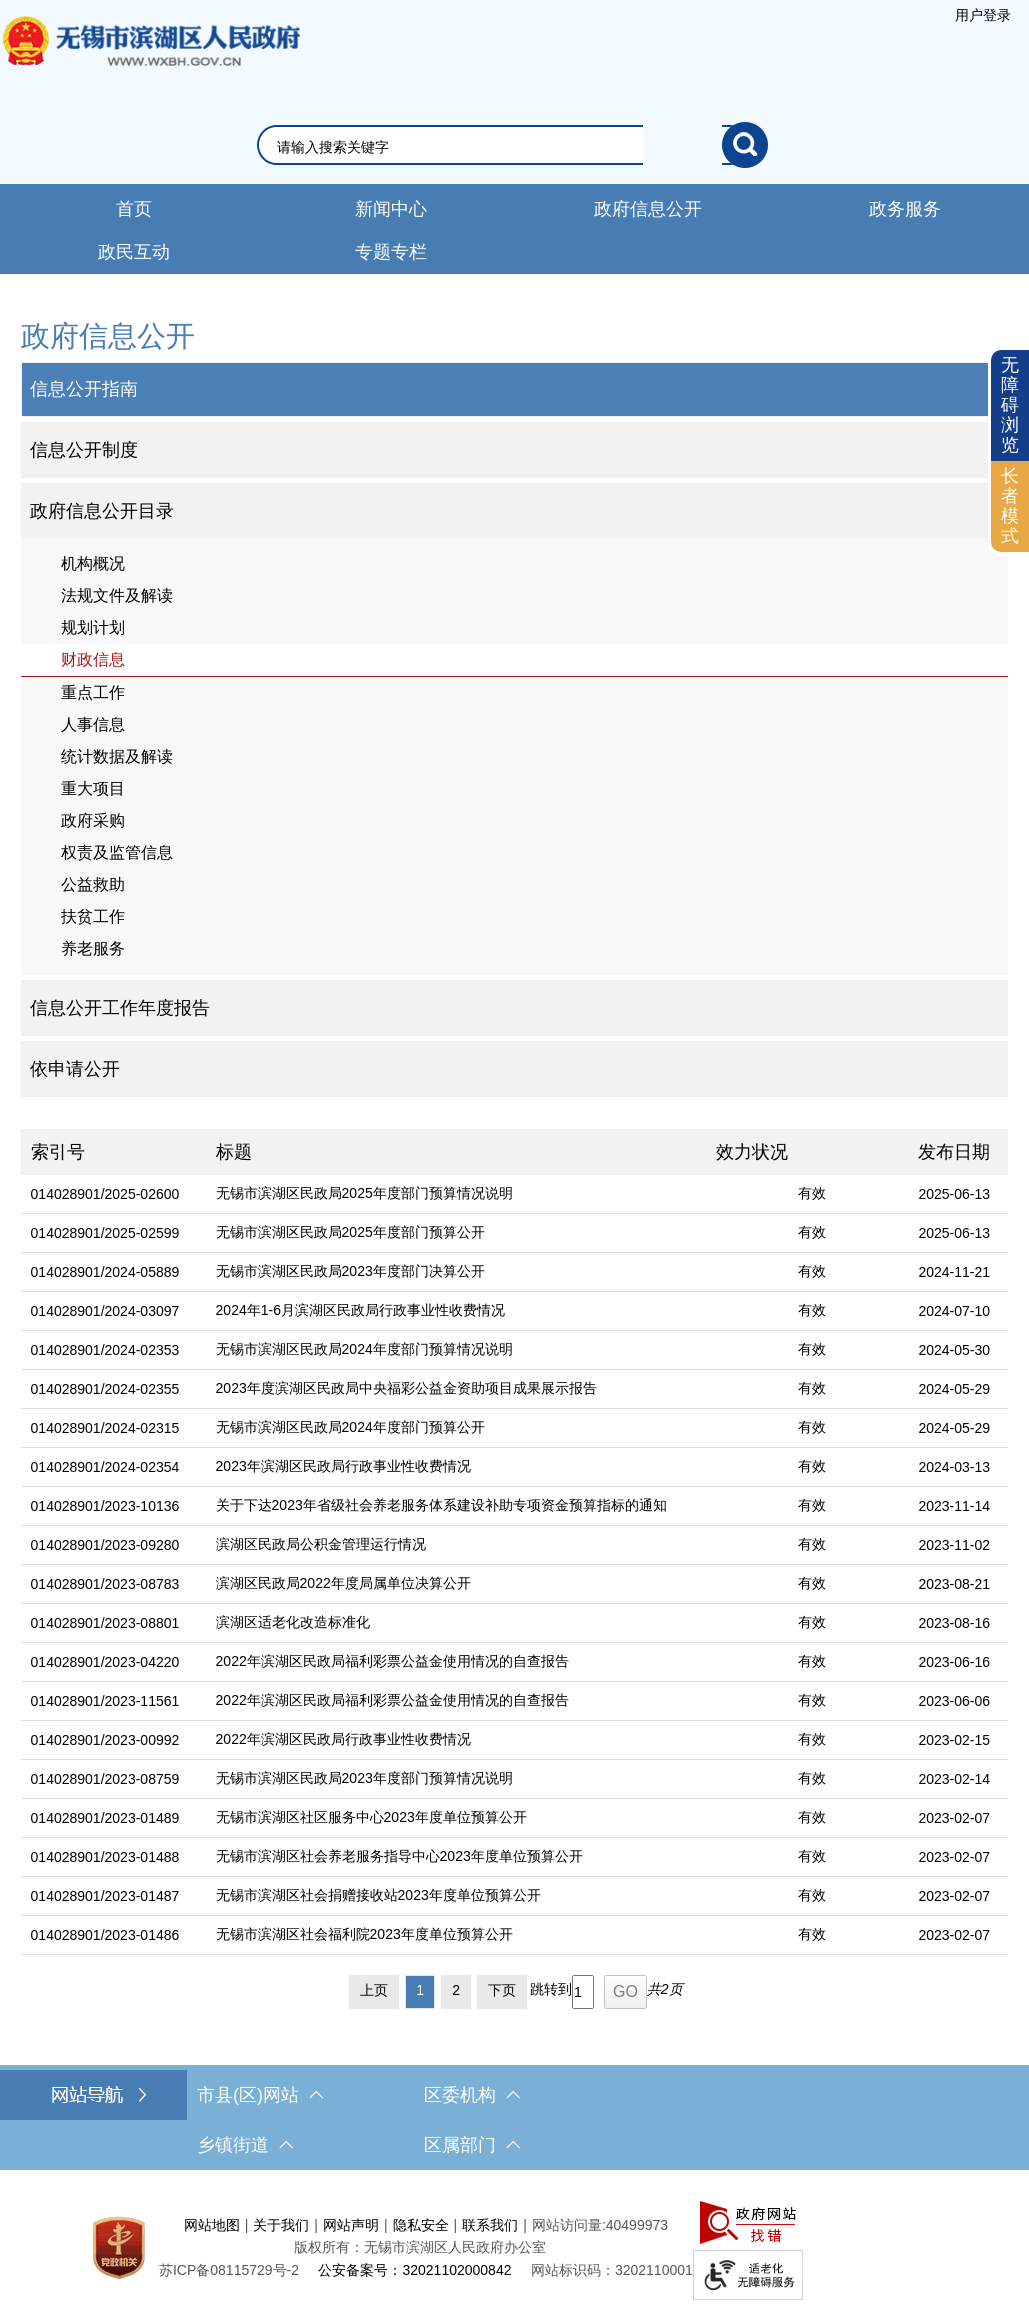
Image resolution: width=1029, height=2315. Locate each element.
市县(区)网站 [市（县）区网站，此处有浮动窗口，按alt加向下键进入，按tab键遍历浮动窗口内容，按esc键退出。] (260, 2095)
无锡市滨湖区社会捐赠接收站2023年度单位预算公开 (378, 1895)
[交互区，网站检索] (514, 145)
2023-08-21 (954, 1584)
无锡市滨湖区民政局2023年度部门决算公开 (350, 1271)
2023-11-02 (954, 1545)
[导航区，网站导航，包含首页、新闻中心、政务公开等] (514, 229)
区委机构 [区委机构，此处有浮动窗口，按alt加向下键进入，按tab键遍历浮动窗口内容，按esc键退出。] (472, 2095)
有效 (812, 1193)
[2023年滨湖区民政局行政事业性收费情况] (456, 1467)
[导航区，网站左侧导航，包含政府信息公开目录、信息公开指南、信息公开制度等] (515, 706)
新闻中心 (391, 209)
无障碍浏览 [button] (1010, 404)
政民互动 (134, 252)
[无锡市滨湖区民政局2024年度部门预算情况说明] (456, 1350)
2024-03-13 (954, 1467)
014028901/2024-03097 (105, 1311)
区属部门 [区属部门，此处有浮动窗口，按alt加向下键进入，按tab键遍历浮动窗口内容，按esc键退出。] (472, 2145)
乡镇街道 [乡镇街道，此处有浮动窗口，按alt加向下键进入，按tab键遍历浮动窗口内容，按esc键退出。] (245, 2145)
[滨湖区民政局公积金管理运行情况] (456, 1545)
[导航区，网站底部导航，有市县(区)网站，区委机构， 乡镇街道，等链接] (514, 2120)
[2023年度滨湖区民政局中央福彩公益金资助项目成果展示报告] (456, 1389)
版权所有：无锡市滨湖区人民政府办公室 (420, 2247)
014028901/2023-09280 (105, 1545)
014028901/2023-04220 (105, 1662)
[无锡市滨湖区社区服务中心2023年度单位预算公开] (456, 1818)
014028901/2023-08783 (105, 1584)
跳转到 (551, 1989)
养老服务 (93, 948)
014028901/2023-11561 (105, 1701)
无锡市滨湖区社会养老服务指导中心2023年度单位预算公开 (399, 1856)
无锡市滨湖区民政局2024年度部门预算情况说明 (364, 1349)
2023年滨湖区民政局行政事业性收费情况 (343, 1466)
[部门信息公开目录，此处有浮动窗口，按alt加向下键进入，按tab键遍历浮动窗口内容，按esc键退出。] (515, 511)
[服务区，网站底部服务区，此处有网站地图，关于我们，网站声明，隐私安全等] (514, 2247)
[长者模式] (1010, 506)
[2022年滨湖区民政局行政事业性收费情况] (456, 1740)
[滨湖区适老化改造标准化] (456, 1623)
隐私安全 (421, 2225)
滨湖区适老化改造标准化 (293, 1622)
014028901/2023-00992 (105, 1740)
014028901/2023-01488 (105, 1857)
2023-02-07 (954, 1818)
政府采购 (93, 820)
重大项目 (93, 788)
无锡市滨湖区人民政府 (150, 61)
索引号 (58, 1152)
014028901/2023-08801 (105, 1623)
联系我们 (490, 2225)
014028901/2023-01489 (105, 1818)
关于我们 (281, 2225)
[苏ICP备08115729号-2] (229, 2270)
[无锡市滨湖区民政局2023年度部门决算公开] (456, 1272)
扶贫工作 (93, 916)
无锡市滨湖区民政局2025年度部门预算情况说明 (364, 1193)
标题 (234, 1152)
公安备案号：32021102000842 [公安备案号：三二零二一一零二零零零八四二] (414, 2270)
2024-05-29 (954, 1389)
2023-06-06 (954, 1701)
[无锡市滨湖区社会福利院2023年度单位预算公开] (456, 1935)
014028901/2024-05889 (105, 1272)
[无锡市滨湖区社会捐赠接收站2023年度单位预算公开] (456, 1896)
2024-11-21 (954, 1272)
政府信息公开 (648, 209)
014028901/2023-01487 (105, 1896)
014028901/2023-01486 (105, 1935)
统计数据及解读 (117, 756)
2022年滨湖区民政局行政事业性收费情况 (343, 1739)
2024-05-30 (954, 1350)
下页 (502, 1990)
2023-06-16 (954, 1662)
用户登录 (983, 15)
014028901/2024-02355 (105, 1389)
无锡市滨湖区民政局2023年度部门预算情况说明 (364, 1778)
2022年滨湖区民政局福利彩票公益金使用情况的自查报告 (392, 1661)
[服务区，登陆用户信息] (983, 15)
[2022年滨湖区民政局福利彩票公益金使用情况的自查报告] (456, 1662)
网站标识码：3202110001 (612, 2270)
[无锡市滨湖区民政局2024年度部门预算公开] (456, 1428)
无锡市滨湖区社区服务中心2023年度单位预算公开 (371, 1817)
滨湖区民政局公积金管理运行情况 (321, 1544)
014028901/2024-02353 (105, 1350)
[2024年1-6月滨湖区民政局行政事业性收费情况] (456, 1311)
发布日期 (954, 1152)
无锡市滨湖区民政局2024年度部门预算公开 (350, 1427)
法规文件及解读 (117, 595)
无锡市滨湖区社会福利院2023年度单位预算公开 (364, 1934)
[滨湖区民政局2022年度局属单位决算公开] (456, 1584)
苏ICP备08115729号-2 (229, 2270)
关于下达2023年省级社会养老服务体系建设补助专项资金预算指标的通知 (441, 1505)
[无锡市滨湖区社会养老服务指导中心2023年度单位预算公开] (456, 1857)
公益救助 (93, 884)
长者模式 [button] (1010, 505)
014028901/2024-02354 (105, 1467)
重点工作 (93, 692)
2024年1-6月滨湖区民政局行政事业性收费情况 (360, 1310)
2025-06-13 (954, 1194)
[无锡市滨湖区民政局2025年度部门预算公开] (456, 1233)
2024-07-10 (954, 1311)
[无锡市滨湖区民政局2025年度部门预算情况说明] (456, 1194)
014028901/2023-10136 (105, 1506)
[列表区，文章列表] (515, 1573)
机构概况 (93, 563)
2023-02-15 (954, 1740)
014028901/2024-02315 (105, 1428)
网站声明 (351, 2225)
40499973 (637, 2225)
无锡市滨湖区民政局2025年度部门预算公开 (350, 1232)
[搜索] (745, 145)
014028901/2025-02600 (105, 1194)
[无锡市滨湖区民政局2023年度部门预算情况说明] (456, 1779)
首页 (134, 209)
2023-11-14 (954, 1506)
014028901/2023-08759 (105, 1779)
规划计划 (93, 627)
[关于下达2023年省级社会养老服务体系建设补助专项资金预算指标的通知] (456, 1506)
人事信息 (93, 724)
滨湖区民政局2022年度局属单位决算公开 (343, 1583)
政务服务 (905, 209)
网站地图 (212, 2225)
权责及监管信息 (117, 852)
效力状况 (752, 1152)
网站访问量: (569, 2225)
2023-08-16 (954, 1623)
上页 (374, 1990)
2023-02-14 (954, 1779)
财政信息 (93, 659)
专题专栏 (391, 252)
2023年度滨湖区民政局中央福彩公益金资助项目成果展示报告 (406, 1388)
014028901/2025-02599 (105, 1233)
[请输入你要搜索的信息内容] (499, 147)
